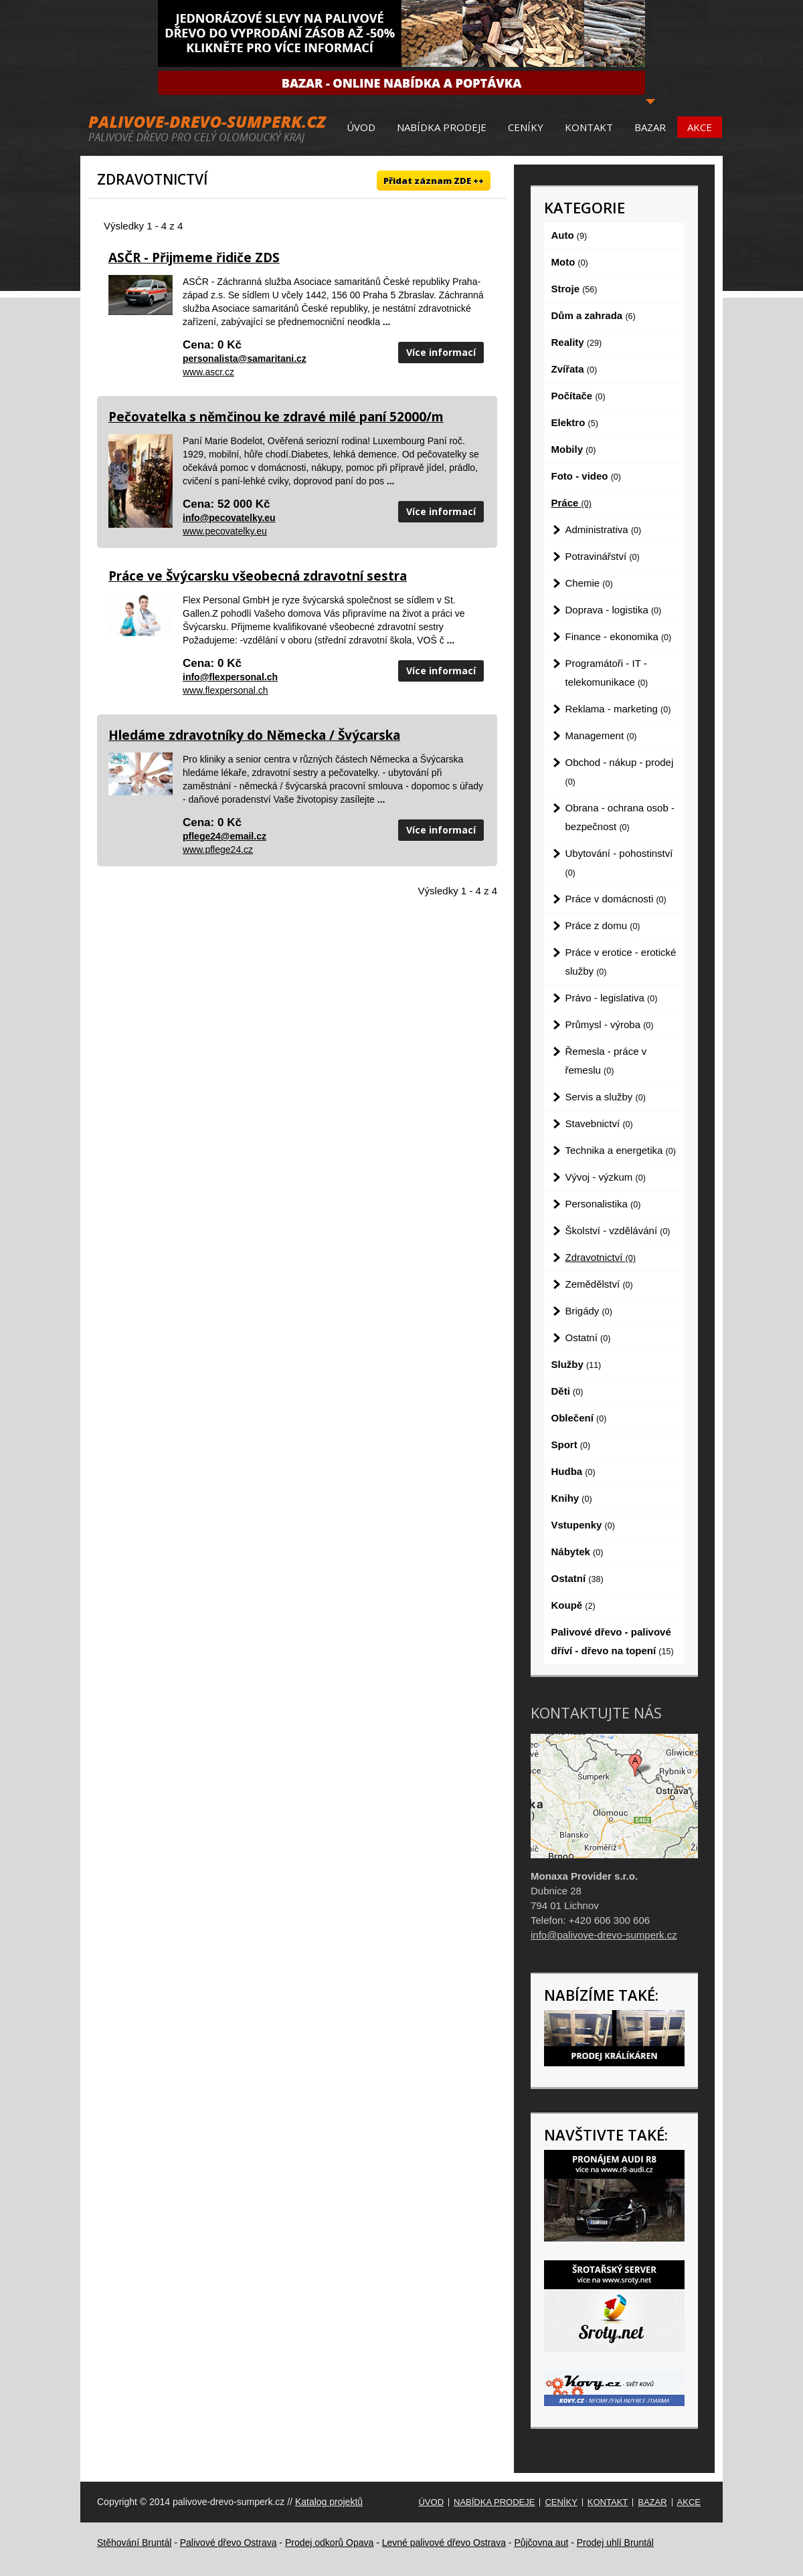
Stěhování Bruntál (134, 2542)
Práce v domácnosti (615, 898)
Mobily (573, 449)
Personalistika (603, 1203)
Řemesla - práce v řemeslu (606, 1061)
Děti (567, 1391)
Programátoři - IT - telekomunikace (606, 673)
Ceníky (525, 127)
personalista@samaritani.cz (244, 358)
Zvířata (574, 369)
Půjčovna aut (541, 2542)
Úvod (361, 127)
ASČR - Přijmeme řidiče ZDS (194, 257)
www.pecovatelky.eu (225, 531)
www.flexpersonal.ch (225, 690)
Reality (576, 342)
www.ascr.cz (208, 372)
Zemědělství (599, 1284)
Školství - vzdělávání (618, 1230)
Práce (571, 502)
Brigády (588, 1310)
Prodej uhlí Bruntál (615, 2542)
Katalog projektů (329, 2501)
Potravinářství (602, 556)
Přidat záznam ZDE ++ (433, 181)
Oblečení (579, 1417)
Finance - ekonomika (618, 636)
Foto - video (586, 476)
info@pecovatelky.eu (229, 517)
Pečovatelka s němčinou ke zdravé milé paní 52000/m (276, 416)
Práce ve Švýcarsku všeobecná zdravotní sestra (257, 576)
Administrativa (603, 529)
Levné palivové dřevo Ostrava (444, 2542)
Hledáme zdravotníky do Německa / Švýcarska (254, 735)
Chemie (589, 583)
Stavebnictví (599, 1123)
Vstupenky (583, 1524)
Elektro (574, 422)
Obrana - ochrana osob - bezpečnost (620, 817)
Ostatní (588, 1337)
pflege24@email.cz (224, 836)
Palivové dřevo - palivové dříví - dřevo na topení (612, 1641)
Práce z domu (602, 925)
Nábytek (577, 1551)
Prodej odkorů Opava (329, 2542)
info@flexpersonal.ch (230, 677)
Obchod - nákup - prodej (619, 772)
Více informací (441, 352)
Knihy (571, 1498)
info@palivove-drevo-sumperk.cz (604, 1935)
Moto (569, 262)
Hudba (573, 1471)
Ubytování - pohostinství (619, 863)
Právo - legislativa (611, 997)
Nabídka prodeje (441, 127)
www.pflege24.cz (218, 849)
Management (601, 735)
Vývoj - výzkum (605, 1177)
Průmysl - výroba (609, 1024)
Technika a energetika (620, 1150)
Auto (569, 235)
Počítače (578, 395)
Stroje (574, 288)
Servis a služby (605, 1096)
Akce (699, 127)
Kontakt (589, 127)
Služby (576, 1364)
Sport (571, 1444)
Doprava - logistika (613, 609)
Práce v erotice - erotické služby (621, 962)
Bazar (650, 127)
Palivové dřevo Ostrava (228, 2542)
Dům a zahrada (593, 315)
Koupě (573, 1605)
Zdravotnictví (600, 1257)
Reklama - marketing (618, 708)
